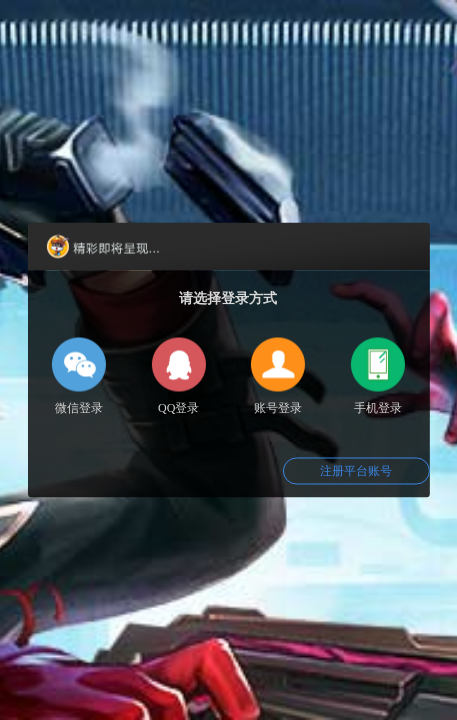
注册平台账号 (356, 471)
